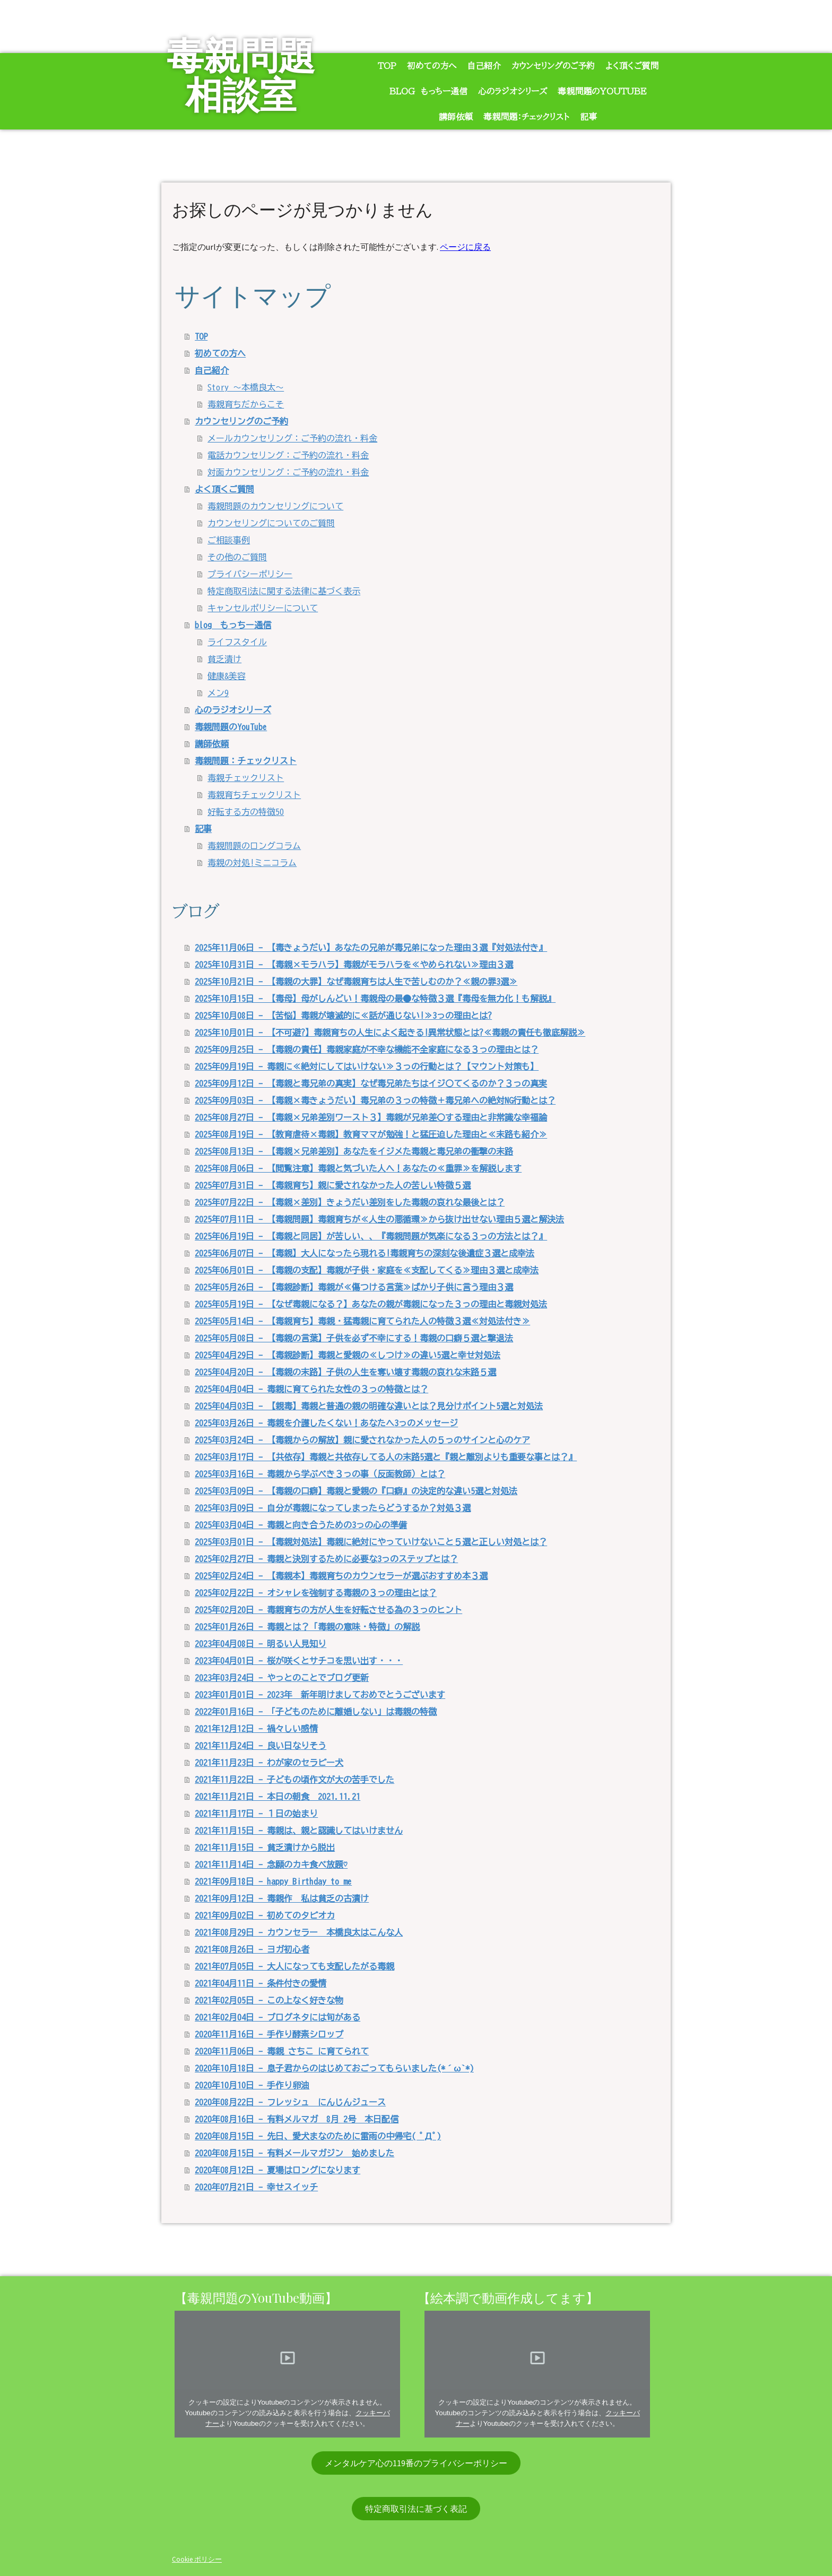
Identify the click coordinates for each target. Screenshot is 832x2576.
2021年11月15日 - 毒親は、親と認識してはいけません (299, 1830)
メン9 (218, 693)
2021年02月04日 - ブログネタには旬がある (277, 2017)
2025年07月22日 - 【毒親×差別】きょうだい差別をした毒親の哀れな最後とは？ (350, 1202)
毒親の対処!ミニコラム (252, 862)
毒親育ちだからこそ (245, 404)
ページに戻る (465, 246)
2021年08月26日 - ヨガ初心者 (252, 1949)
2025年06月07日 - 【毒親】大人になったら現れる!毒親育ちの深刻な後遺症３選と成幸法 (364, 1253)
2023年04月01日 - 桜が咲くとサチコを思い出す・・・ (299, 1660)
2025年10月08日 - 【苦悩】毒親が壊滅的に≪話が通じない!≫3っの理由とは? (343, 1015)
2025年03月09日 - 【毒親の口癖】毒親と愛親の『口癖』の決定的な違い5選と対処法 (356, 1491)
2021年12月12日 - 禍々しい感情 (256, 1728)
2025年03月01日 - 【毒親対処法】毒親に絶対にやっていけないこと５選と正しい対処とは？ (371, 1542)
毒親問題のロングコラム (254, 846)
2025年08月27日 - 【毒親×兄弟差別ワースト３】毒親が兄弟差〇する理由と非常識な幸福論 (371, 1117)
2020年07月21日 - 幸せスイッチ (256, 2187)
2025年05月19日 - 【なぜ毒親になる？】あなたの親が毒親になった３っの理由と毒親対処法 (371, 1304)
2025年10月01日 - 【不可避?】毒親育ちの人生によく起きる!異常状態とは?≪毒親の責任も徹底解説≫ (390, 1032)
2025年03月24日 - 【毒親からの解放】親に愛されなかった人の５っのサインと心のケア (362, 1440)
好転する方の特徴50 (245, 812)
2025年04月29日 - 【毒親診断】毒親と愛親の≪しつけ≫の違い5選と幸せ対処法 (347, 1355)
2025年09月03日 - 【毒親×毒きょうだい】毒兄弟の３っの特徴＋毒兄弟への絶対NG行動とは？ (375, 1100)
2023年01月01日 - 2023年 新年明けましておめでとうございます (320, 1694)
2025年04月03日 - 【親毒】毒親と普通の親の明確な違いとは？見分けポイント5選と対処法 (369, 1406)
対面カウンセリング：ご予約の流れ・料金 (288, 472)
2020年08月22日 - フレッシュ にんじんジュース (290, 2102)
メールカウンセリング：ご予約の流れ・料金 (292, 438)
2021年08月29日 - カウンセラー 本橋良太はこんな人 (299, 1932)
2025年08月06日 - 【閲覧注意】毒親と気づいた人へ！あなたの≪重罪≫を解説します (358, 1168)
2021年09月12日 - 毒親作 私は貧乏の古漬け (282, 1898)
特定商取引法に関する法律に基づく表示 (283, 591)
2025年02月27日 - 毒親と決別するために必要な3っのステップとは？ (326, 1559)
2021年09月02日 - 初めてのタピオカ (265, 1915)
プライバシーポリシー (249, 574)
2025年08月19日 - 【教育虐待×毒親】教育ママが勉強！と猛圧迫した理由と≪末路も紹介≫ (371, 1134)
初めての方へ (431, 66)
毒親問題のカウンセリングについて (275, 506)
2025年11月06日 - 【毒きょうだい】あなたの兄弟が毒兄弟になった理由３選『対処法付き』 (371, 947)
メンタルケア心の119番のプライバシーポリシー (416, 2463)
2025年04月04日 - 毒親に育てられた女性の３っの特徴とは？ (311, 1389)
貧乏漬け (224, 659)
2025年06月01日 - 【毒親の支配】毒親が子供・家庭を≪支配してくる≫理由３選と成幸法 (367, 1270)
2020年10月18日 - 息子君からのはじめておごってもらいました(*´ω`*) (334, 2068)
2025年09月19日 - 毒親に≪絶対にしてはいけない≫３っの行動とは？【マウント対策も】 (367, 1066)
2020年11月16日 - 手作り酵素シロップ (269, 2034)
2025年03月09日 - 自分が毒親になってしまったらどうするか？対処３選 (333, 1508)
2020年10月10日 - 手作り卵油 (252, 2085)
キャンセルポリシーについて (262, 608)
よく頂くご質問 (631, 66)
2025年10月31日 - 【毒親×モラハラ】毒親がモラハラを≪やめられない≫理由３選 (354, 964)
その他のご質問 (237, 557)
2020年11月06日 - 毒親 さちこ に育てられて (282, 2051)
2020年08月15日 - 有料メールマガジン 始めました (294, 2153)
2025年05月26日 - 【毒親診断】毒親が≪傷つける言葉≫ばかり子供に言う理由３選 (354, 1287)
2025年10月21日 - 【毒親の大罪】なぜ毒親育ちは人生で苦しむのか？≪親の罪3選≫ (356, 981)
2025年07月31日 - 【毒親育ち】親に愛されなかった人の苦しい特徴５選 (333, 1185)
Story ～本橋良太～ (245, 387)
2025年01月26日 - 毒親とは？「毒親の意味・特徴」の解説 (307, 1627)
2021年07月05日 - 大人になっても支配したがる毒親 (294, 1966)
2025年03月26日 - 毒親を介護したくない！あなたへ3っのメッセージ (326, 1423)
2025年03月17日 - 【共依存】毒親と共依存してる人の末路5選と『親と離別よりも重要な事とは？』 (386, 1457)
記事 (588, 116)
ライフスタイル (237, 642)
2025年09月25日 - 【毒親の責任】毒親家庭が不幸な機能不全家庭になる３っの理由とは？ (367, 1049)
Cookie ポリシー (197, 2559)
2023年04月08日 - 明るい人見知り (260, 1644)
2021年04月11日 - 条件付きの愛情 (260, 1983)
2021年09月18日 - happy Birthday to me (273, 1881)
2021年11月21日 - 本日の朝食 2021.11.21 (277, 1796)
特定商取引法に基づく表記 (416, 2508)
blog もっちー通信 (428, 91)
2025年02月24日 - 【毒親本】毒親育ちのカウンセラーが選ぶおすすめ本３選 (341, 1576)
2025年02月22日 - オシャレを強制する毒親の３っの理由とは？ (316, 1593)
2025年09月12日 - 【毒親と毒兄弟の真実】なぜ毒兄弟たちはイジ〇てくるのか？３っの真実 (371, 1083)
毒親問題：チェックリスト (526, 116)
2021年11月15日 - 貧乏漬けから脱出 (265, 1847)
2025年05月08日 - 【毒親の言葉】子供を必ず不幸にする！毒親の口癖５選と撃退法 (354, 1338)
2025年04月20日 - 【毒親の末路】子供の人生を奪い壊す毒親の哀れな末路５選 (345, 1372)
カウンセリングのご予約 (553, 66)
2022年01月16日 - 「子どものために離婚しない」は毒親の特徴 (316, 1711)
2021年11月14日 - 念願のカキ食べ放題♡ (271, 1864)
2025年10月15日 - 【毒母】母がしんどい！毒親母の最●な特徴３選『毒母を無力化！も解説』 (375, 998)
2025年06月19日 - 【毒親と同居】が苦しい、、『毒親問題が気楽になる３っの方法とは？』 (371, 1236)
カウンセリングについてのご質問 (271, 523)
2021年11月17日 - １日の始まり (256, 1813)
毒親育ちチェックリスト (254, 795)
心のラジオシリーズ (512, 91)
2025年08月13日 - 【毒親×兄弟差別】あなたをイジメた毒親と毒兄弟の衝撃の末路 (354, 1151)
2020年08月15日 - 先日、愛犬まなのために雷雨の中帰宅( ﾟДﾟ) (318, 2136)
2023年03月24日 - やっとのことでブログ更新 (282, 1677)
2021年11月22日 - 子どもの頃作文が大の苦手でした (294, 1779)
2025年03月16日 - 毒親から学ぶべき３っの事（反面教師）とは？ (320, 1474)
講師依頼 (456, 116)
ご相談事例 (228, 540)
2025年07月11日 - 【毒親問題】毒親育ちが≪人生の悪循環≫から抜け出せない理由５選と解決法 (379, 1219)
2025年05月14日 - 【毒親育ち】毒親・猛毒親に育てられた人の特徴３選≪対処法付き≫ (362, 1321)
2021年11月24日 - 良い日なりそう (260, 1745)
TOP (387, 66)
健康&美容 (226, 676)
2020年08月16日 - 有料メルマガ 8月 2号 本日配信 (296, 2119)
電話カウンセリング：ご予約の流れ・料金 (288, 455)
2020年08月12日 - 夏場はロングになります (277, 2170)
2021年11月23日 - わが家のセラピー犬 (269, 1762)
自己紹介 (484, 66)
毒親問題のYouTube (602, 91)
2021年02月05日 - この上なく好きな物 (269, 2000)
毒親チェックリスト (245, 778)
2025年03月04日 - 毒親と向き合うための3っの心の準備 (301, 1525)
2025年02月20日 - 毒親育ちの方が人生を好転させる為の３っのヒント (328, 1610)
